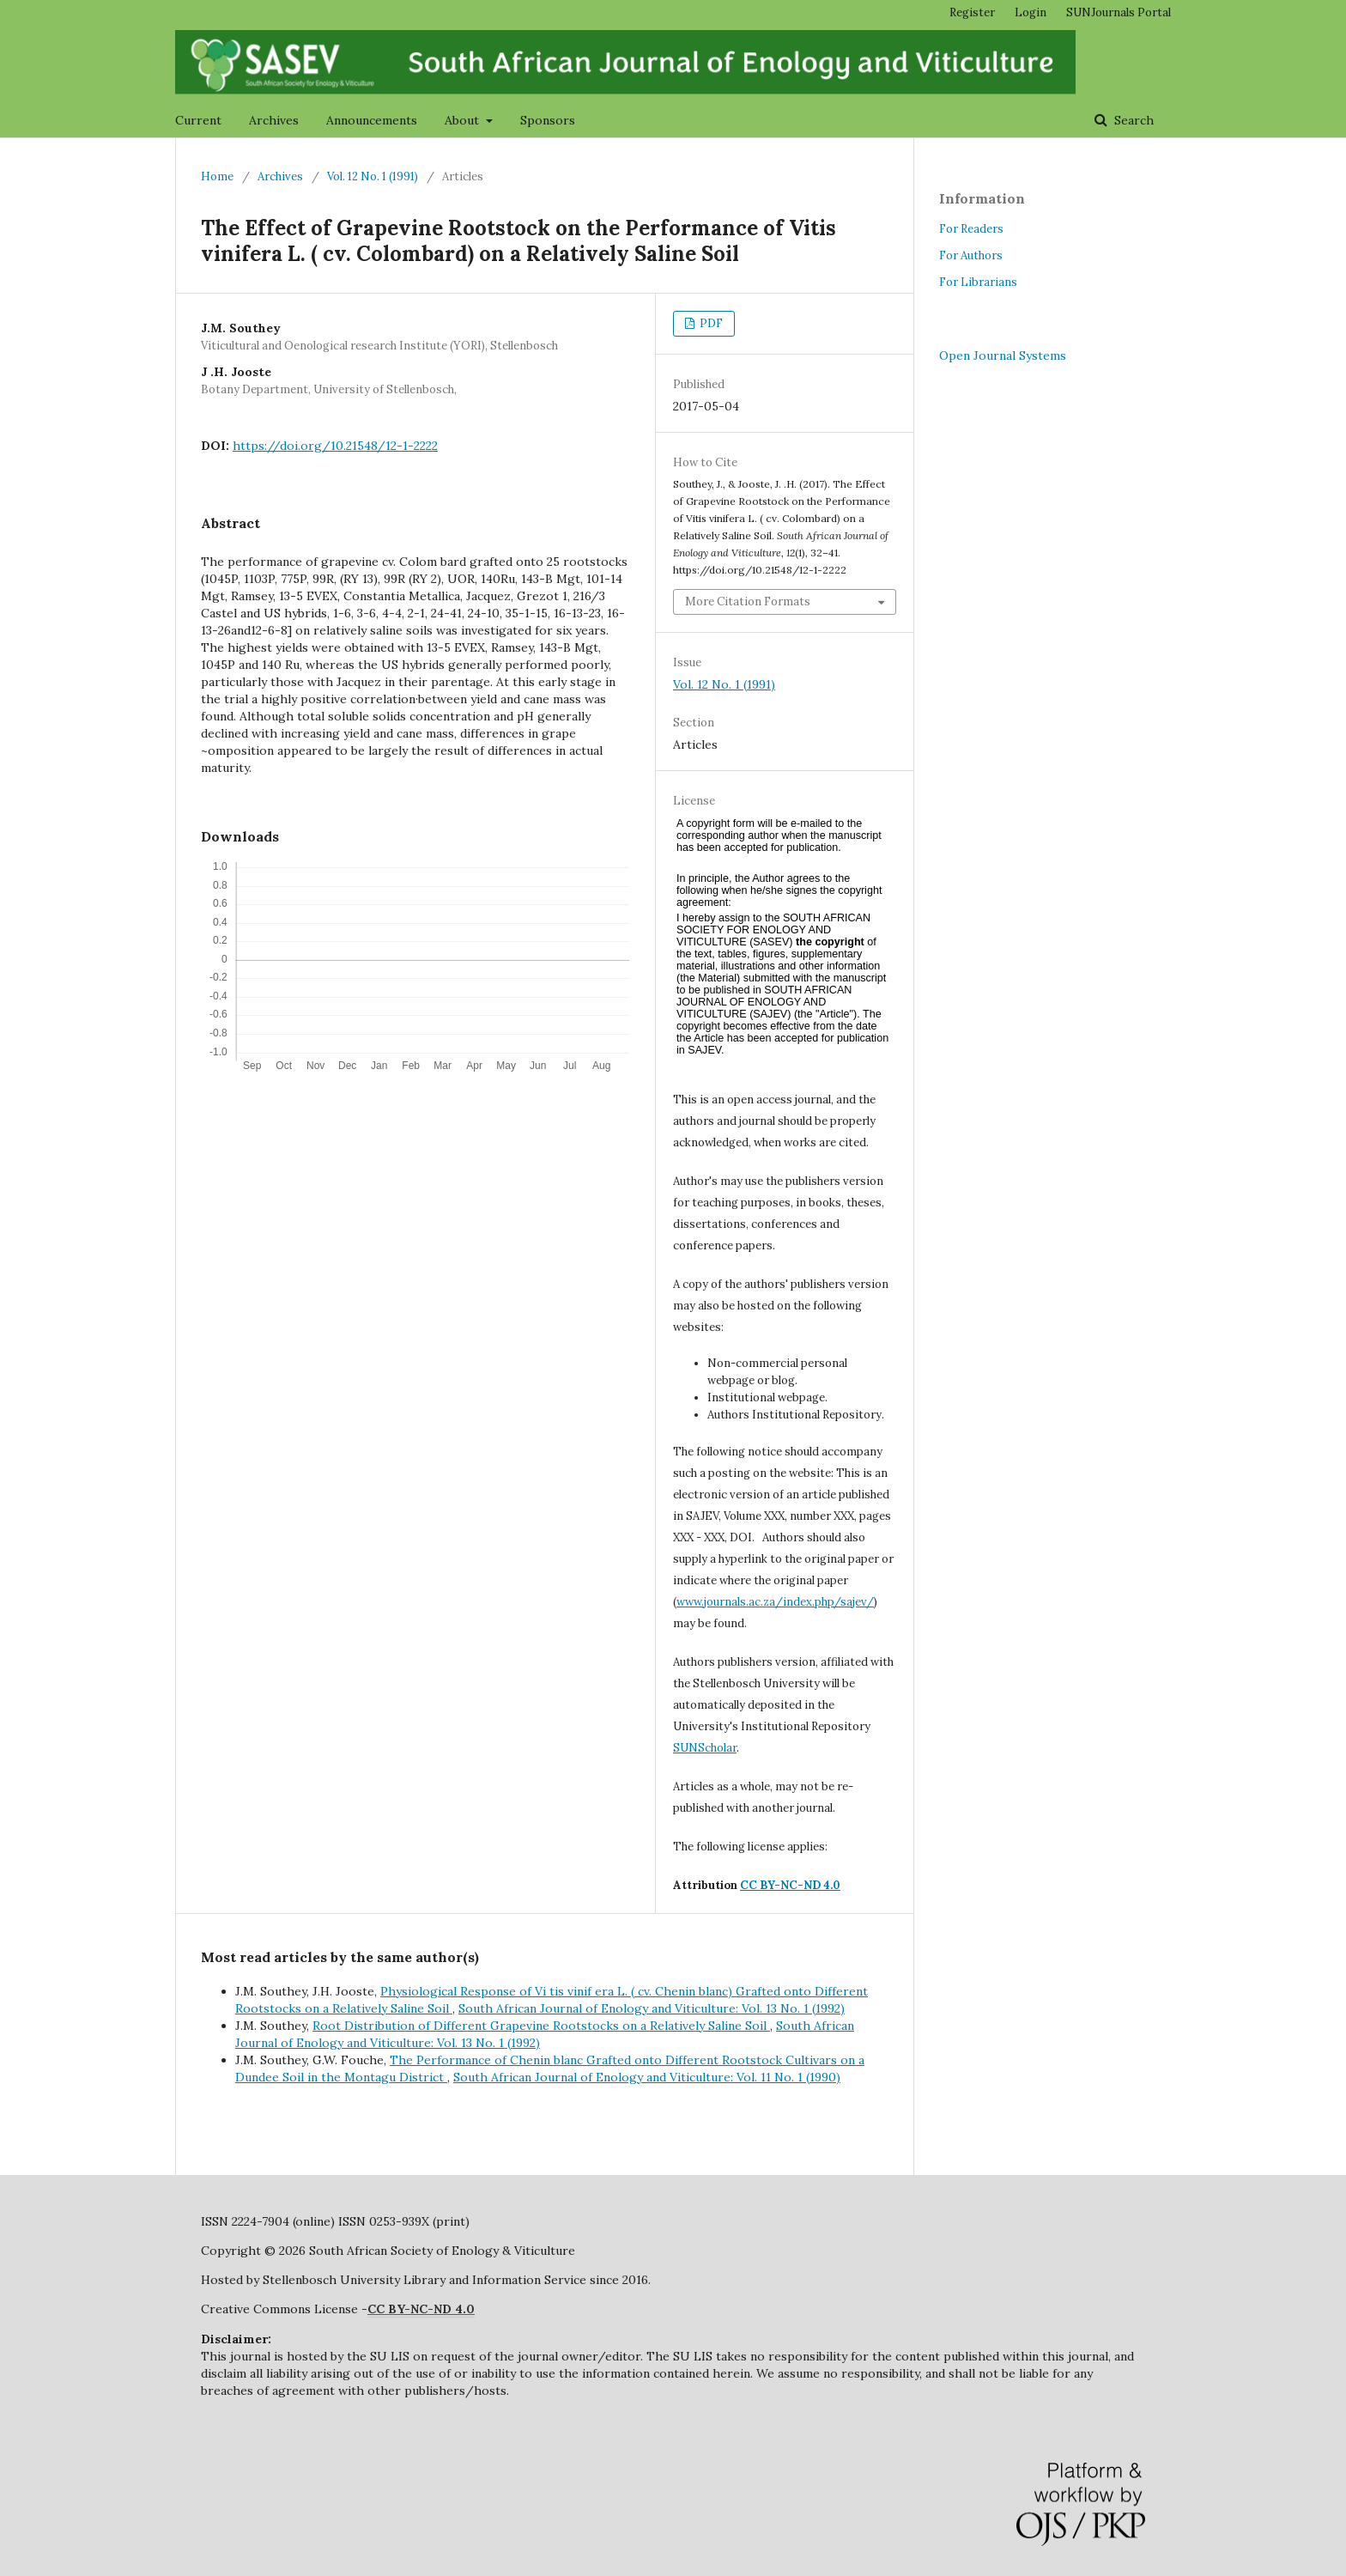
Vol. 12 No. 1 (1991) (372, 176)
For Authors (971, 255)
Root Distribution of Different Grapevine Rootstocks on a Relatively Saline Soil (541, 2025)
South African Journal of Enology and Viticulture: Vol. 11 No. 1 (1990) (646, 2077)
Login (1030, 12)
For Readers (971, 229)
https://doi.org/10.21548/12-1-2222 (335, 445)
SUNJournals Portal (1118, 12)
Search (1132, 120)
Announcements (371, 120)
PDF (710, 323)
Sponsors (547, 120)
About (463, 120)
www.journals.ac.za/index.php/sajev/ (775, 1602)
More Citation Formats (747, 601)
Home (217, 176)
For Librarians (978, 282)
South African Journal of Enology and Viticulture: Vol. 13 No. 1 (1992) (651, 2008)
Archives (274, 120)
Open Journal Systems (1002, 355)
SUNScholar (705, 1748)
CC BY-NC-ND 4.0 (790, 1885)
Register (972, 12)
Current (198, 120)
